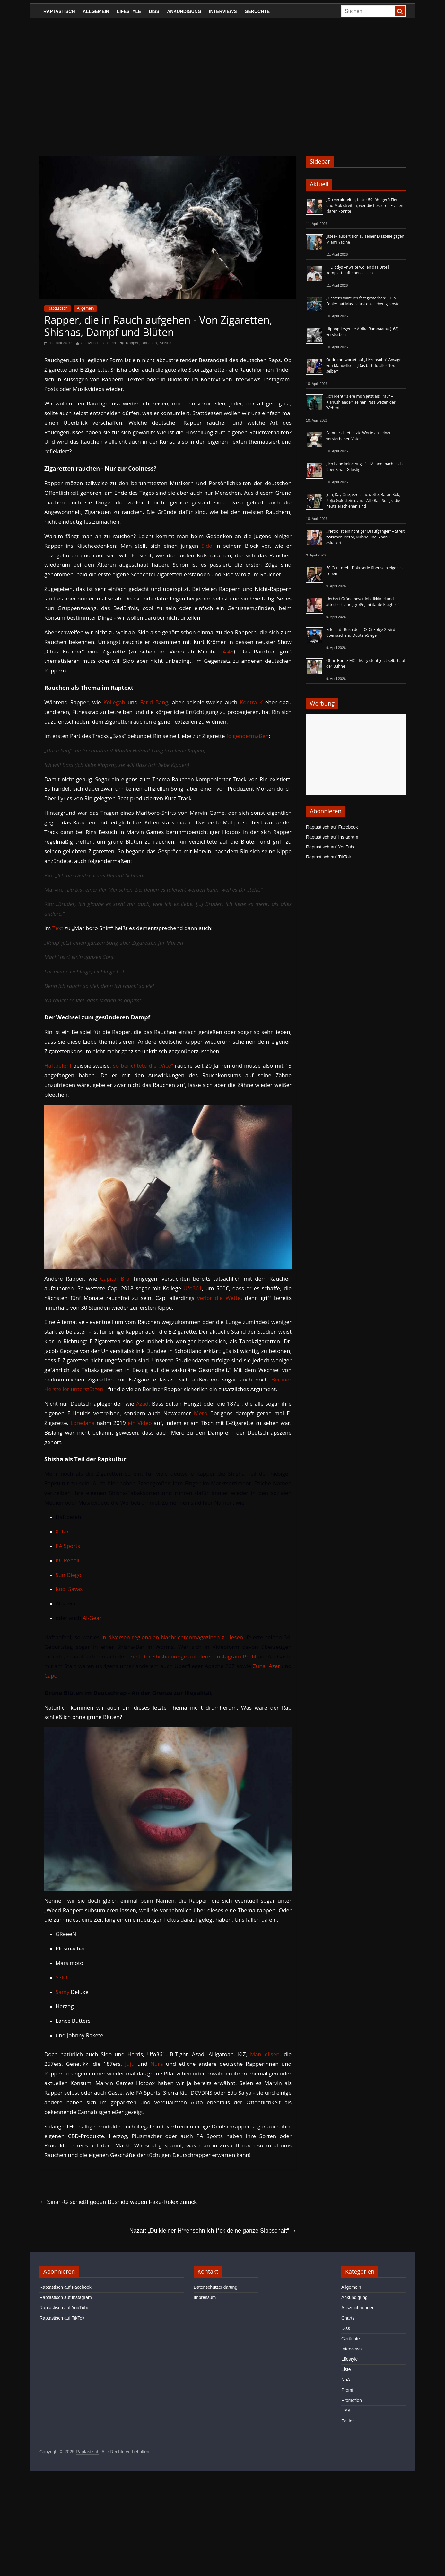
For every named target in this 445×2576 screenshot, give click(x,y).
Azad (142, 1403)
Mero (200, 1413)
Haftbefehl (57, 1065)
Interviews (223, 11)
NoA (345, 2379)
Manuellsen (265, 2054)
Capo (50, 1675)
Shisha (165, 343)
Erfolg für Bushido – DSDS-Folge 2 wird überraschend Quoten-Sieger (360, 632)
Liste (346, 2369)
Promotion (351, 2400)
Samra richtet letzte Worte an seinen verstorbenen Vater (359, 435)
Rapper (132, 343)
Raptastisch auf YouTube (331, 846)
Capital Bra (114, 1278)
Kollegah (114, 702)
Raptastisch (59, 11)
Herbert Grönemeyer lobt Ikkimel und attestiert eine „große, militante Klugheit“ (362, 601)
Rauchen (149, 343)
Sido (206, 545)
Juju (130, 2063)
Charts (347, 2318)
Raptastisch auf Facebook (332, 827)
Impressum (205, 2297)
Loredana (82, 1422)
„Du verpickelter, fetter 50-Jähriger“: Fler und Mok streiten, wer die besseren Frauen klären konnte (364, 205)
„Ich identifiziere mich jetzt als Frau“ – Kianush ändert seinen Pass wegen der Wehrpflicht (361, 402)
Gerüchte (257, 11)
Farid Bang (154, 702)
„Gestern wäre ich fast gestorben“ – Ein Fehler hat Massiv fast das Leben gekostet (363, 300)
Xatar (62, 1531)
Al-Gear (92, 1617)
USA (346, 2410)
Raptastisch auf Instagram (332, 836)
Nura (156, 2063)
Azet (274, 1666)
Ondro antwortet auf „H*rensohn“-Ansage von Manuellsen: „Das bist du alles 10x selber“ (363, 365)
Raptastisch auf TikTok (328, 856)
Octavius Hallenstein (98, 343)
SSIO (61, 1977)
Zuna (259, 1666)
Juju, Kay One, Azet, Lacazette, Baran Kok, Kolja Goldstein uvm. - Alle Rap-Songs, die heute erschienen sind (363, 500)
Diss (154, 11)
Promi (347, 2390)
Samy (62, 1991)
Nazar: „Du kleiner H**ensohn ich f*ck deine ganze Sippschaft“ (212, 2230)
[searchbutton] (400, 11)
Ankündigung (184, 11)
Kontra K (251, 702)
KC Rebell (67, 1560)
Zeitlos (347, 2420)
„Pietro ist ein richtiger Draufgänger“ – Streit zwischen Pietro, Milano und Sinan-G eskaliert (365, 537)
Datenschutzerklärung (215, 2287)
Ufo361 (192, 1288)
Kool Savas (69, 1589)
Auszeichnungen (358, 2307)
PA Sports (68, 1546)
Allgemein (96, 11)
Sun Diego (68, 1574)
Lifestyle (129, 11)
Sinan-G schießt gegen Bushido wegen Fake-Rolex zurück (118, 2202)
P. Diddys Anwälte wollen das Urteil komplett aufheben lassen (357, 270)
